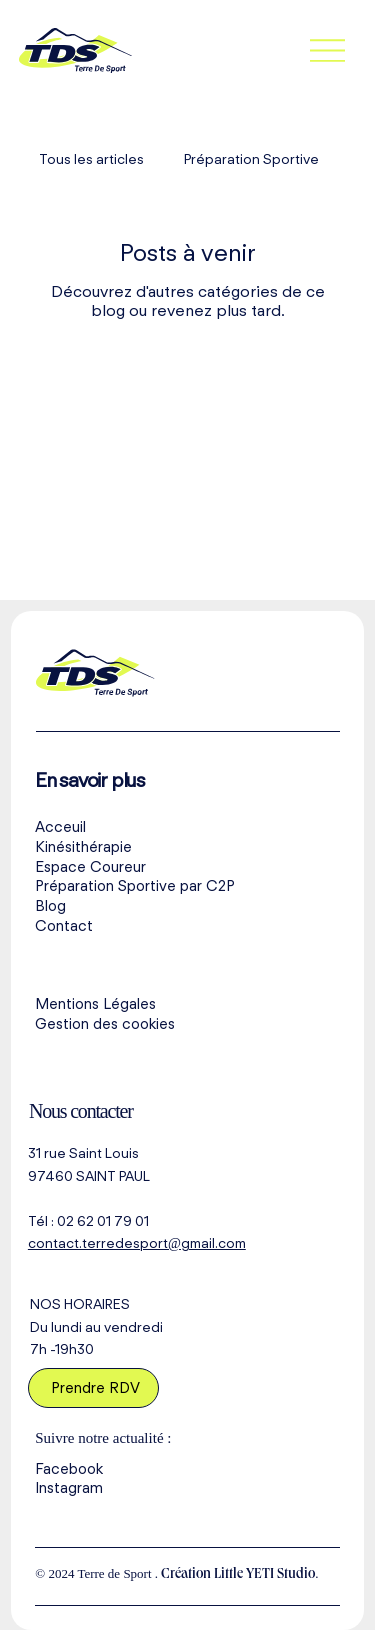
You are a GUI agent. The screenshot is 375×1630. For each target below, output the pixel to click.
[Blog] (187, 907)
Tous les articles (91, 159)
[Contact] (187, 927)
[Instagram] (187, 1489)
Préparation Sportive (251, 159)
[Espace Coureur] (187, 867)
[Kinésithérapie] (187, 848)
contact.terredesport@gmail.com (137, 1243)
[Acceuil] (187, 828)
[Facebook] (187, 1469)
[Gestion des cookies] (187, 1025)
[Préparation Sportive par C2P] (187, 887)
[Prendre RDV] (94, 1388)
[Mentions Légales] (187, 1005)
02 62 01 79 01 (103, 1221)
